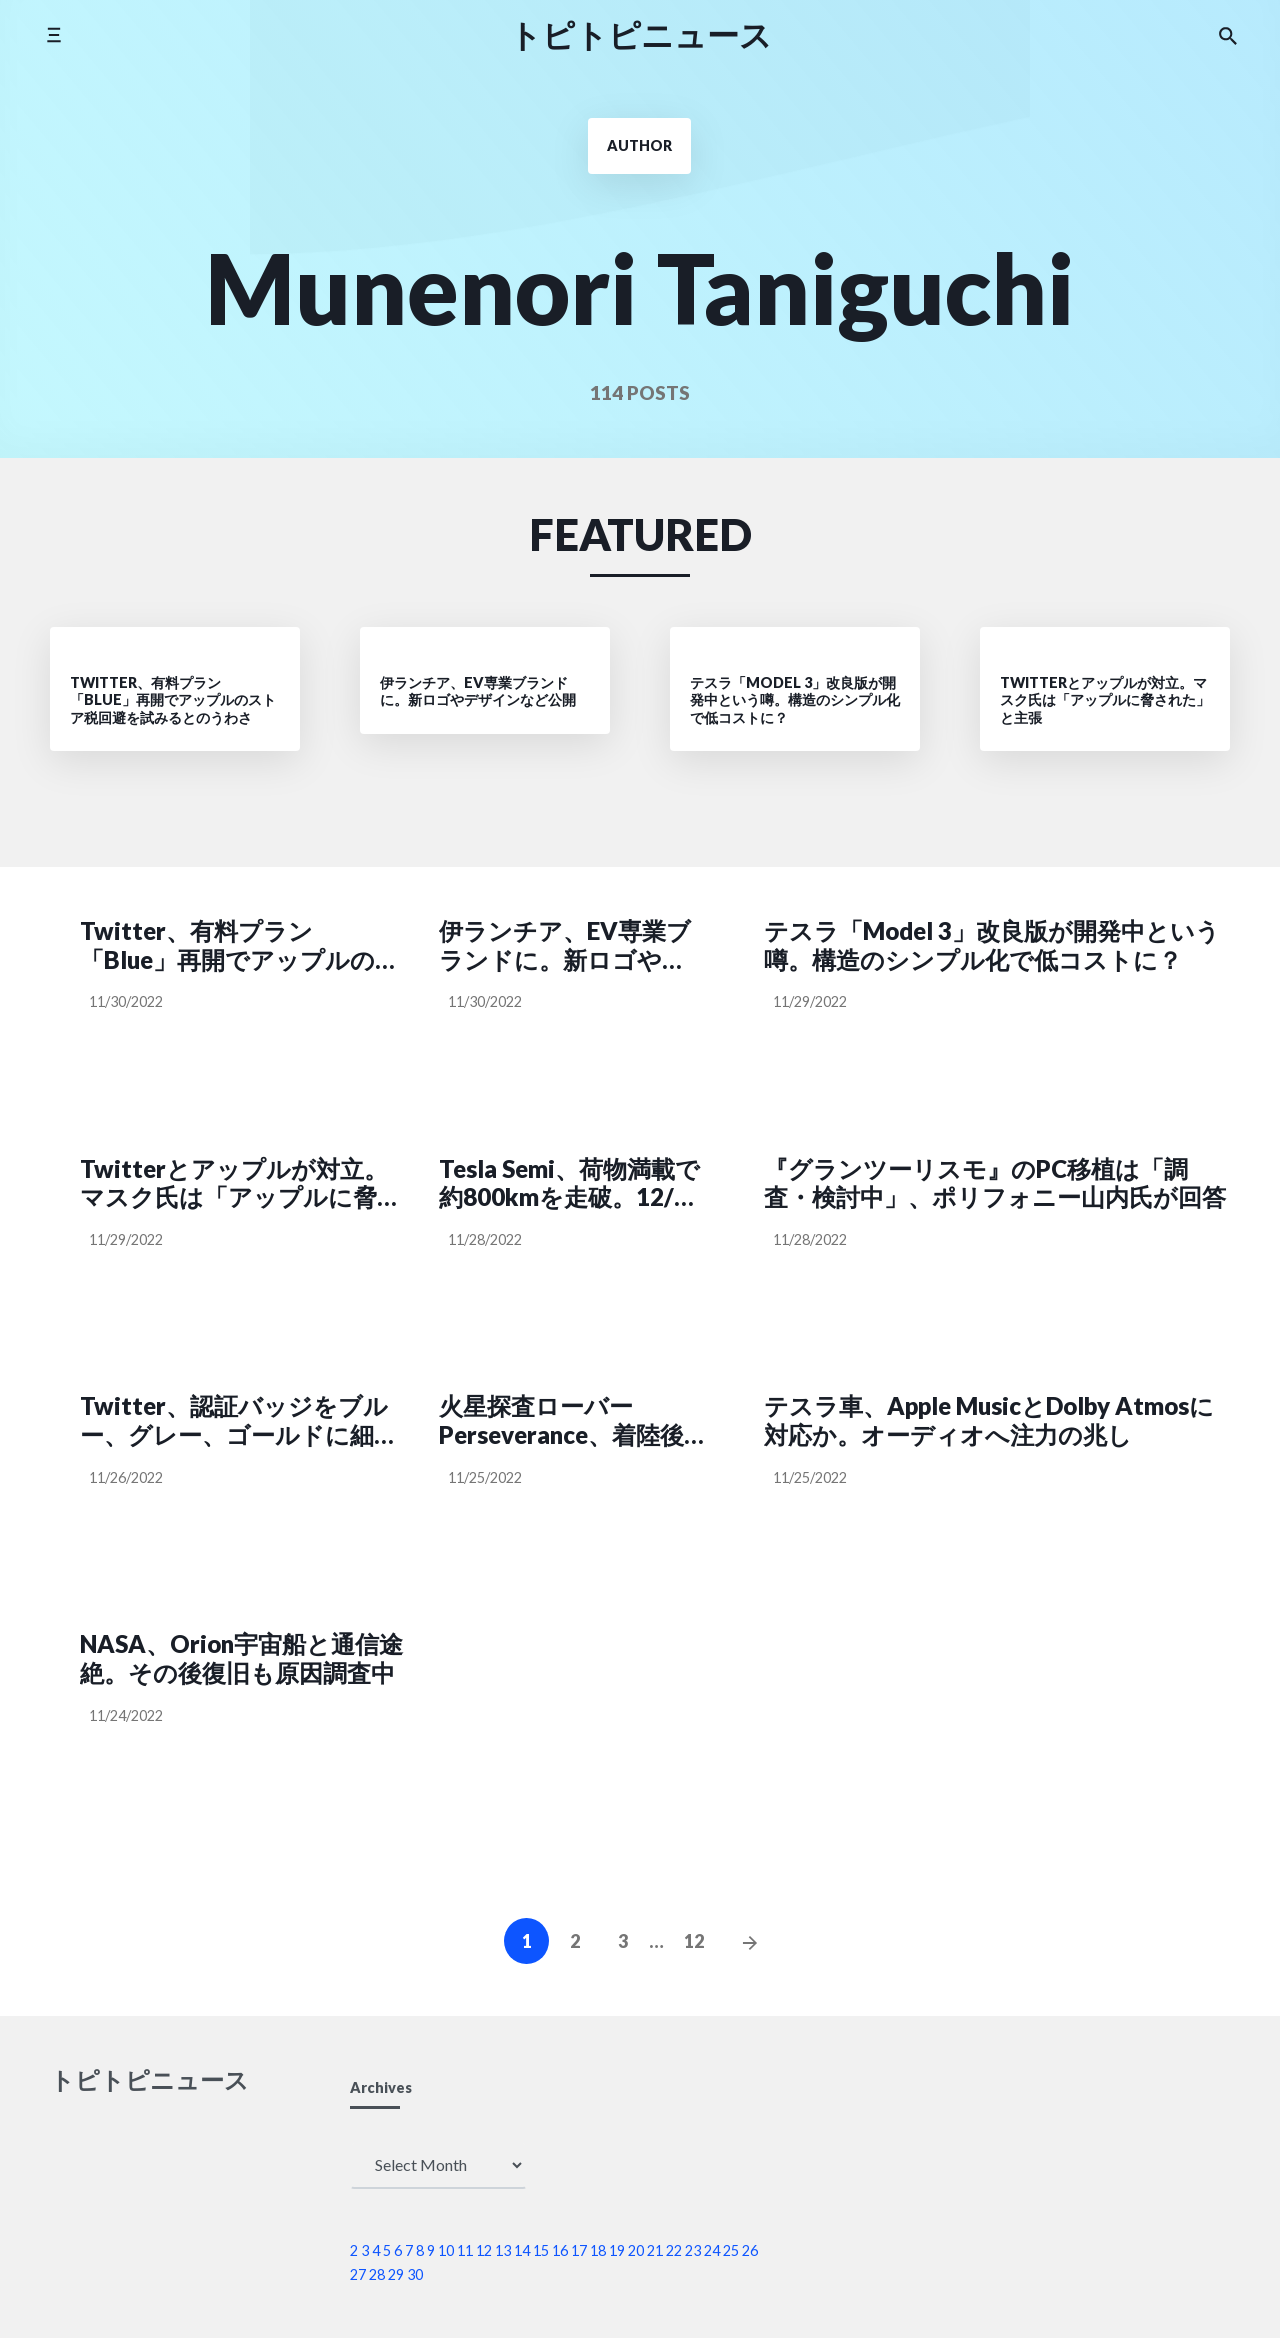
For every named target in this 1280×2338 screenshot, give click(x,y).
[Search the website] (1228, 35)
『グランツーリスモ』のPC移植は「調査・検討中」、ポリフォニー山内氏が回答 (995, 1183)
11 (465, 2250)
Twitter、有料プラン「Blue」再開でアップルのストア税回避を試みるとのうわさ (240, 946)
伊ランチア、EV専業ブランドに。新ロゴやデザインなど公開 (565, 946)
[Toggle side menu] (53, 34)
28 (377, 2274)
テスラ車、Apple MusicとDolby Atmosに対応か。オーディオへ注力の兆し (989, 1420)
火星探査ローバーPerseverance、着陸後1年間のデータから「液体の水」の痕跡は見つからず (568, 1421)
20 (636, 2250)
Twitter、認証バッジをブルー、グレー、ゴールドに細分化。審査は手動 (239, 1421)
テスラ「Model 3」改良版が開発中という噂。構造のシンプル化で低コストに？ (992, 945)
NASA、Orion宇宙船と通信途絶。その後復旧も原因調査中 (241, 1658)
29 (396, 2274)
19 (617, 2250)
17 (579, 2250)
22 (674, 2250)
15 (541, 2250)
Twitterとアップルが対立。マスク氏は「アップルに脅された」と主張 (241, 1184)
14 (522, 2250)
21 (655, 2250)
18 (598, 2250)
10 (446, 2250)
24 (712, 2250)
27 (358, 2274)
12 (694, 1941)
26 (750, 2250)
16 (560, 2250)
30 (415, 2274)
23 (693, 2250)
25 (731, 2250)
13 (503, 2250)
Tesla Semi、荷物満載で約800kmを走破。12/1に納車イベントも (569, 1184)
